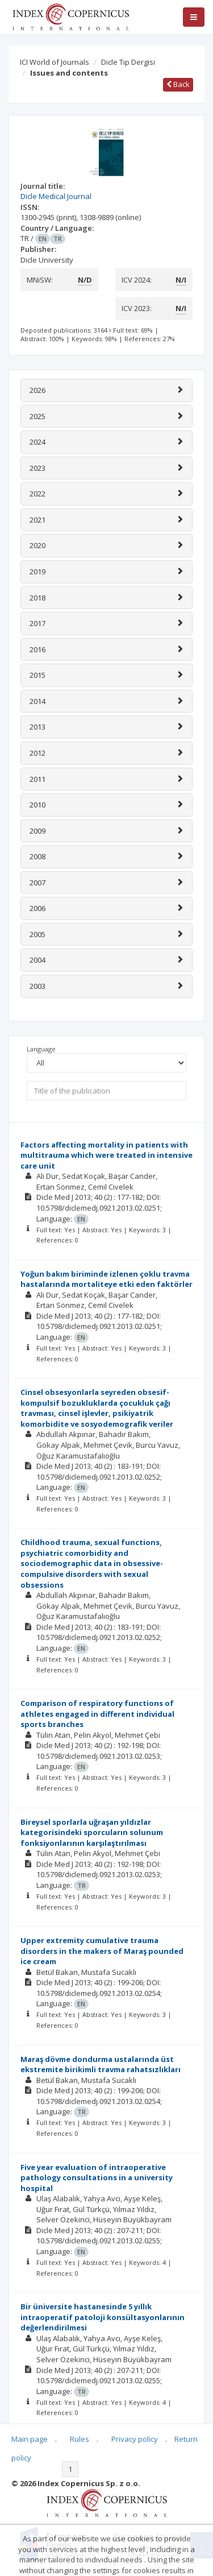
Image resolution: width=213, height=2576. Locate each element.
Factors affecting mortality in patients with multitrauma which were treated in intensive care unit (106, 1155)
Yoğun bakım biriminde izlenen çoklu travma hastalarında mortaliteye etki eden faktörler (106, 1279)
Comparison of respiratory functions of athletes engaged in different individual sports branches (97, 1713)
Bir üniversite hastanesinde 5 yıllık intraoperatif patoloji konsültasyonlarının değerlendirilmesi (102, 2317)
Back (178, 84)
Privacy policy (134, 2439)
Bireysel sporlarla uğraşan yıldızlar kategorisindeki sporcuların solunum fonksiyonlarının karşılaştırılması (91, 1832)
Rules (79, 2439)
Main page (29, 2439)
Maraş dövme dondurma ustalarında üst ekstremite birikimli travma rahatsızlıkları (100, 2064)
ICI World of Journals (54, 62)
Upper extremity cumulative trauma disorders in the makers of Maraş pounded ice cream (101, 1950)
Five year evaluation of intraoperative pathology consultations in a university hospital (96, 2177)
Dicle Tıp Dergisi (128, 62)
